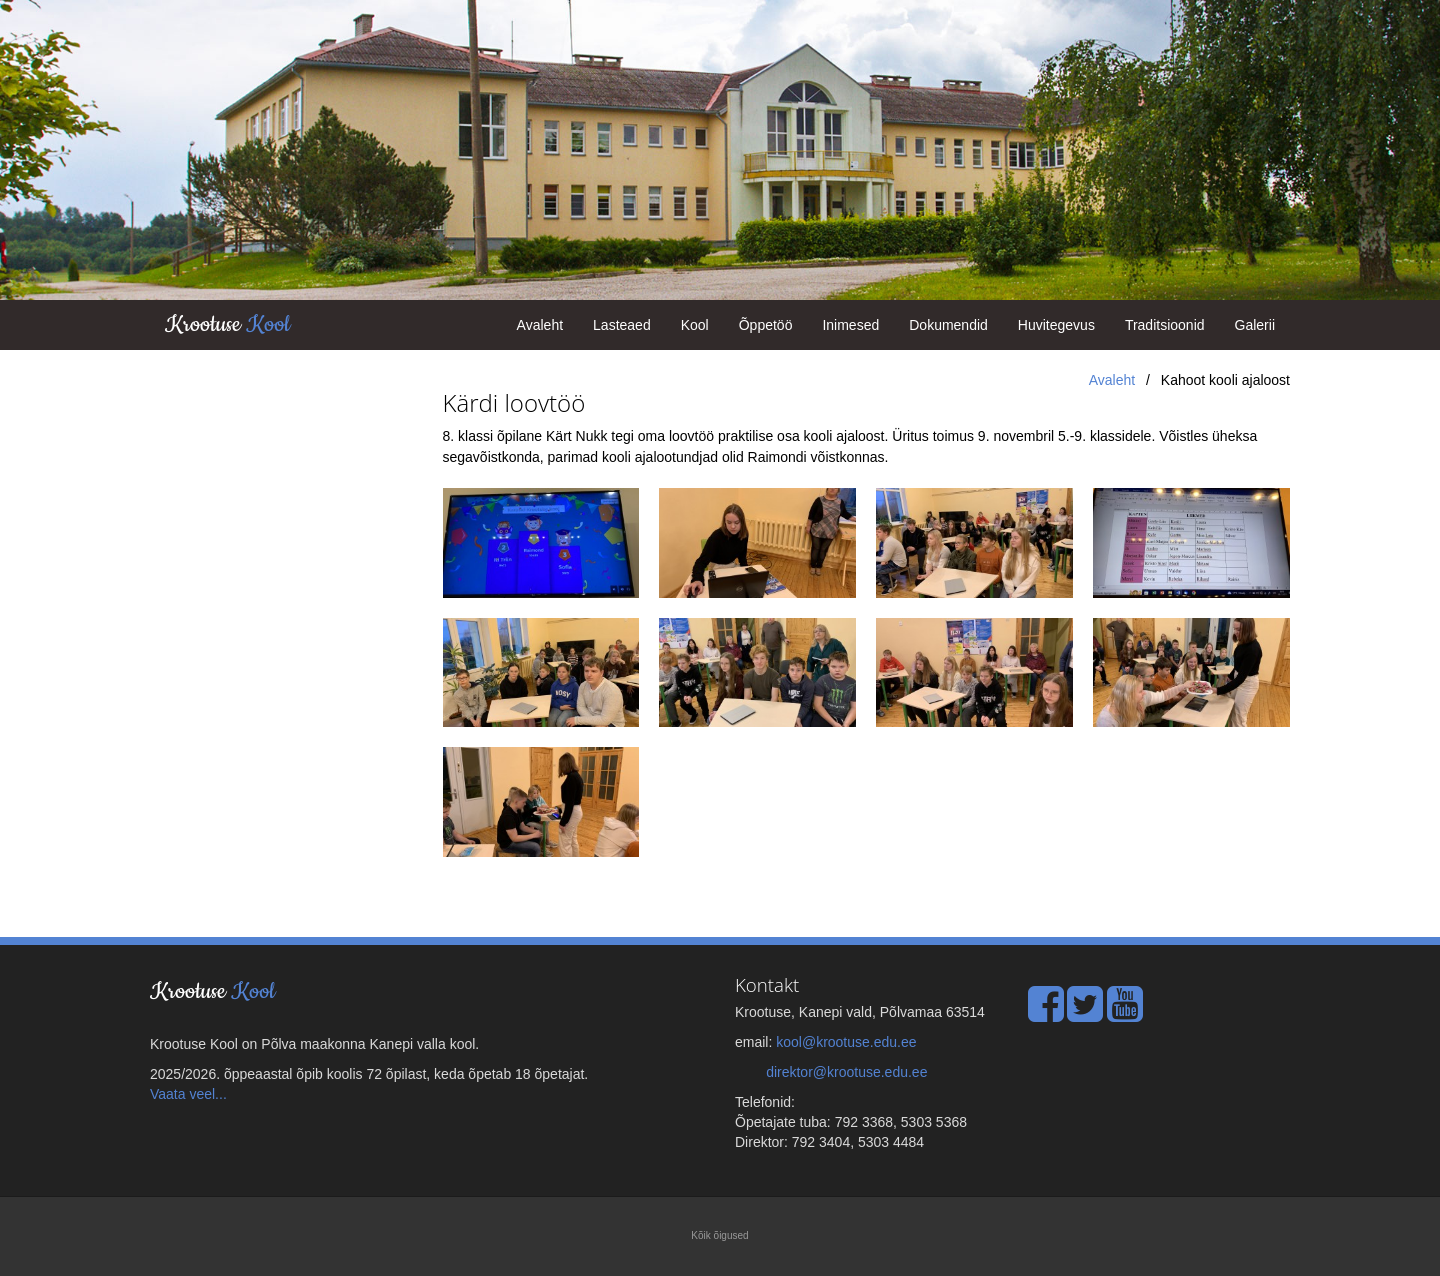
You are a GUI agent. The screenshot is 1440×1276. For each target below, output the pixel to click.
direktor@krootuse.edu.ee (846, 1072)
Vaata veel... (188, 1094)
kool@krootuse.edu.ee (846, 1042)
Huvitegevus (1056, 325)
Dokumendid (948, 325)
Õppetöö (766, 325)
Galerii (1255, 325)
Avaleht (540, 325)
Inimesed (850, 325)
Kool (695, 325)
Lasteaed (622, 325)
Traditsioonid (1165, 325)
